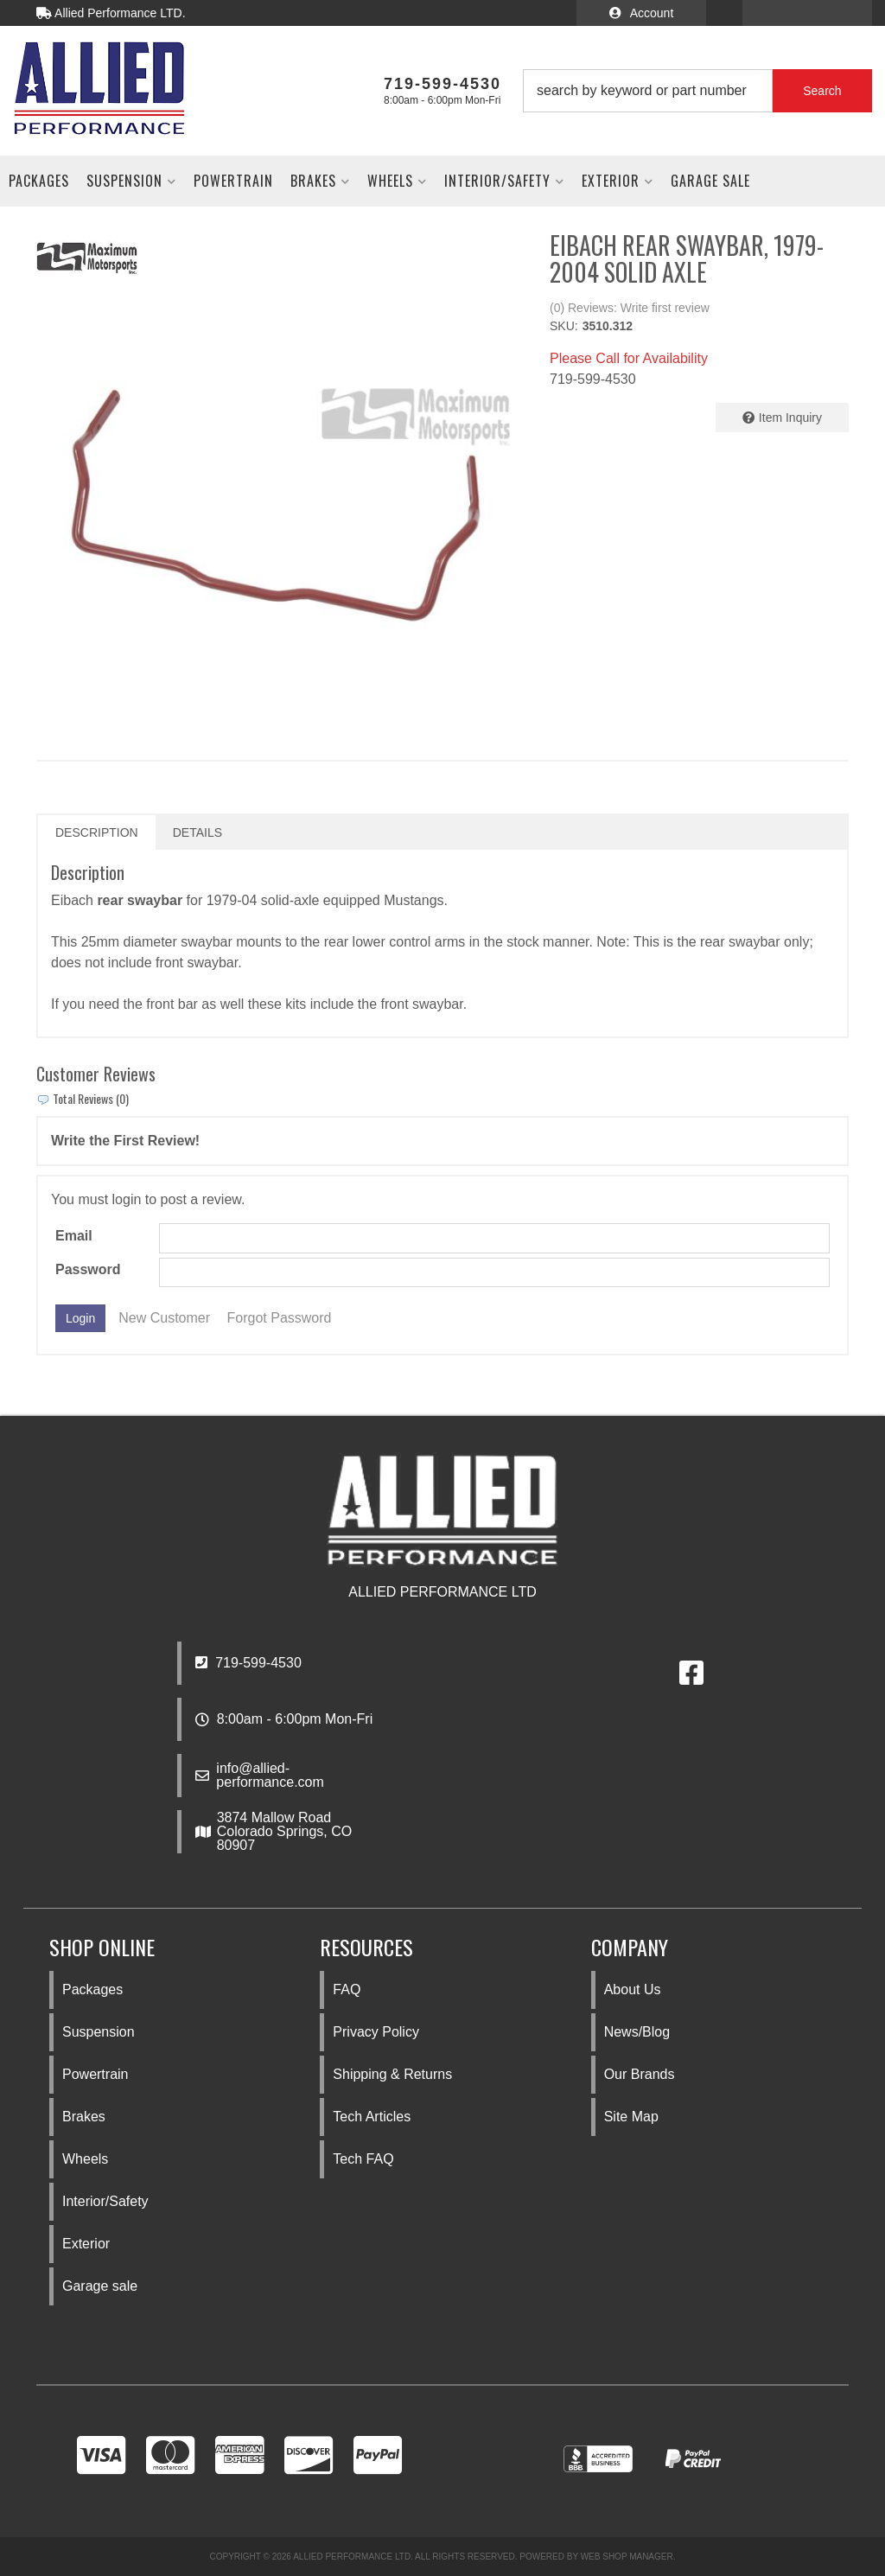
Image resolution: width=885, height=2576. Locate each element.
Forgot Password (279, 1317)
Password (88, 1269)
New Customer (164, 1317)
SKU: (564, 326)
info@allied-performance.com (270, 1775)
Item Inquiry (790, 417)
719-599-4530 (248, 1662)
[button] (697, 90)
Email (73, 1235)
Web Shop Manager (627, 2556)
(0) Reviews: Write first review (630, 308)
